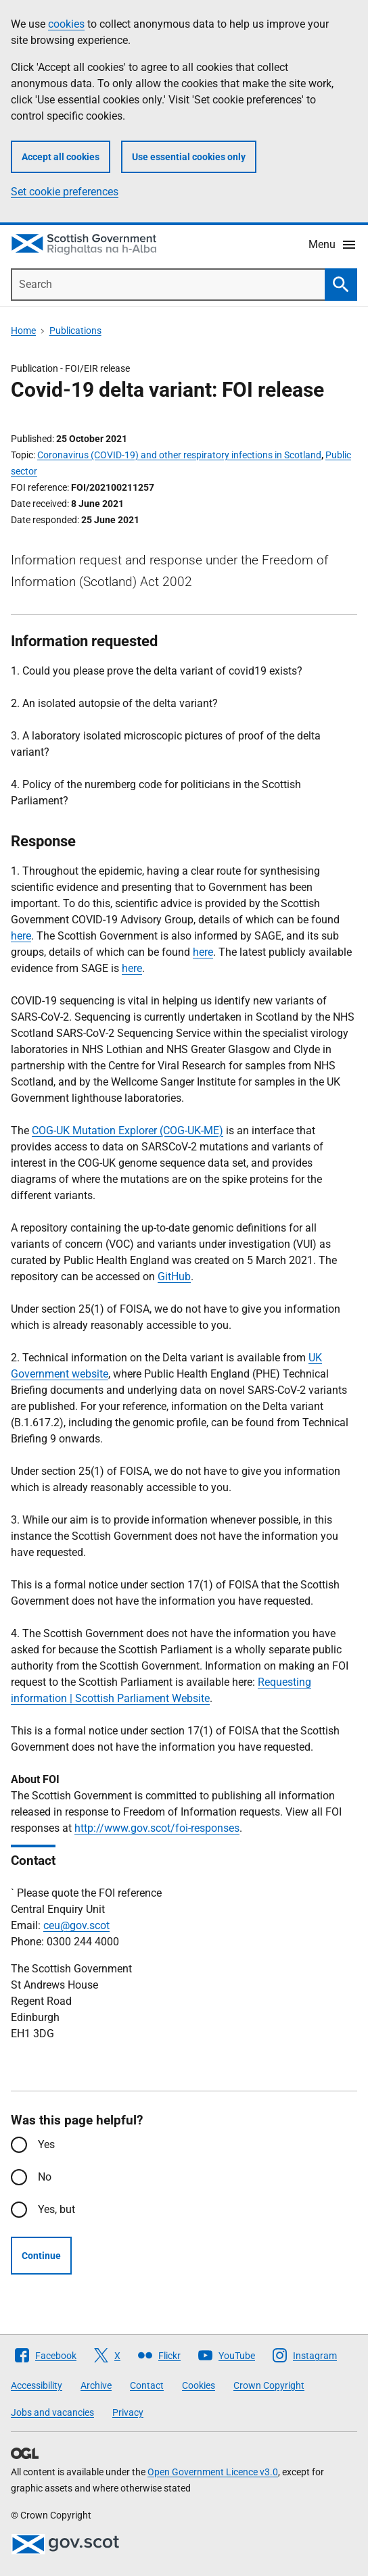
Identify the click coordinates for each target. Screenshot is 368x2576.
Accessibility (36, 2385)
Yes (46, 2144)
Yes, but (56, 2209)
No (44, 2176)
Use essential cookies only (189, 156)
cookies (66, 24)
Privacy (127, 2412)
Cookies (198, 2385)
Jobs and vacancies (52, 2412)
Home (23, 330)
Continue (41, 2255)
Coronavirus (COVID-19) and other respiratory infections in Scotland (179, 454)
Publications (75, 330)
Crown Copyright (268, 2385)
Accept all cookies (60, 156)
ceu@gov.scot (76, 1925)
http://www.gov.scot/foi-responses (156, 1828)
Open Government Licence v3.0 (212, 2471)
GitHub (174, 1276)
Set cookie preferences (64, 191)
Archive (96, 2385)
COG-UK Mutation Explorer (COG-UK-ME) (127, 1130)
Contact (147, 2385)
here (21, 935)
